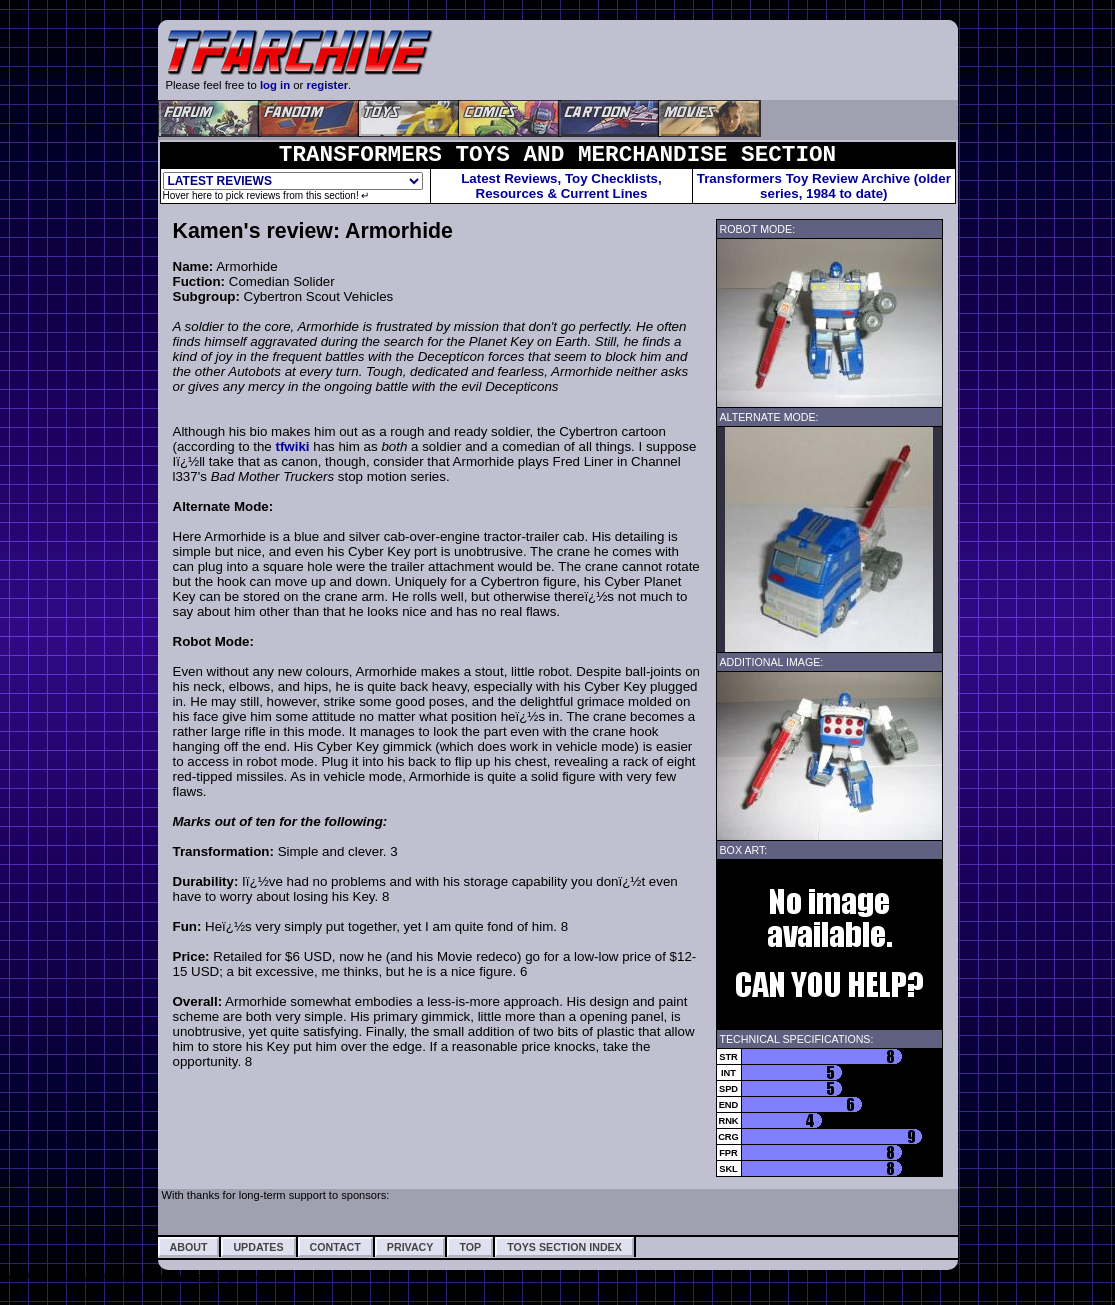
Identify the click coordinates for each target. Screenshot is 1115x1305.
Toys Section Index (564, 1247)
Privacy (410, 1247)
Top (470, 1247)
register (328, 85)
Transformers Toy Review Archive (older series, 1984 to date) (824, 186)
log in (275, 85)
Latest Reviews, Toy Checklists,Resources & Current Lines (561, 186)
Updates (258, 1247)
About (189, 1247)
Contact (335, 1247)
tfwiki (292, 446)
